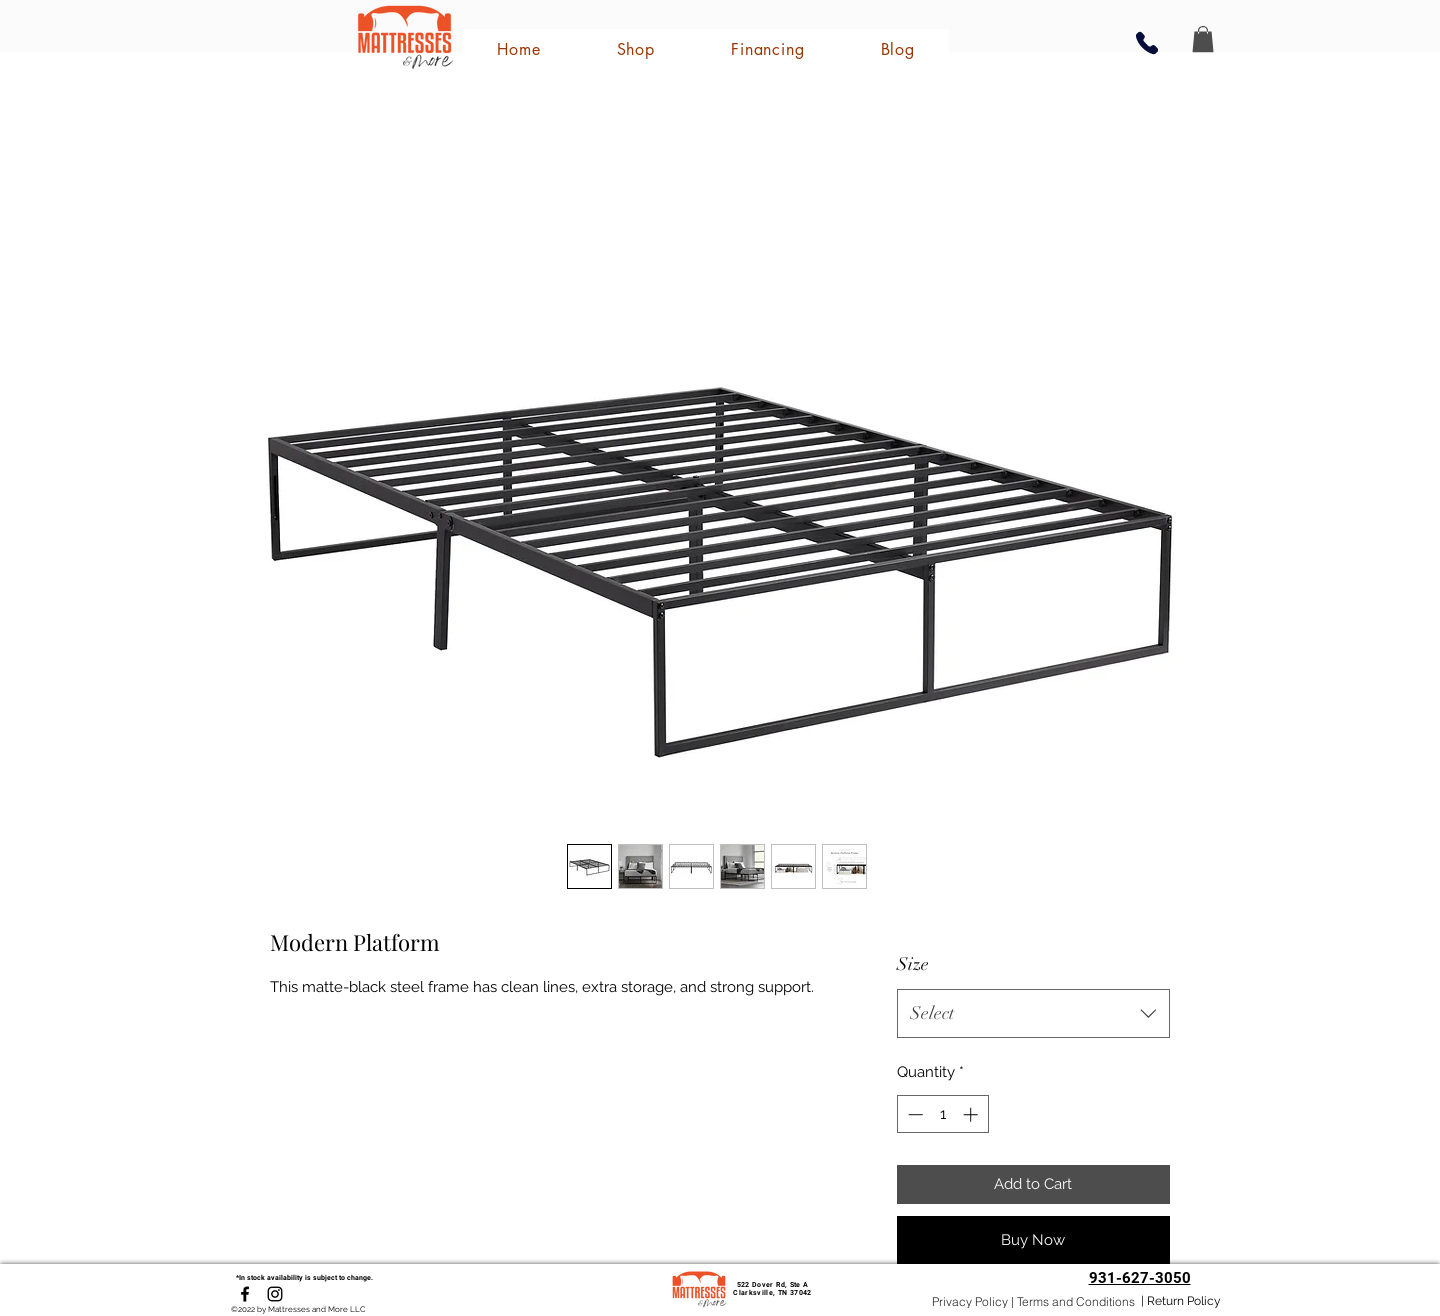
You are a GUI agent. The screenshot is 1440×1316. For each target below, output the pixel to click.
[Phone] (1147, 42)
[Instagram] (275, 1294)
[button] (1203, 39)
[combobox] (1033, 1014)
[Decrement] (913, 1114)
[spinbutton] (942, 1114)
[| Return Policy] (1181, 1302)
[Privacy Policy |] (973, 1302)
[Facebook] (245, 1294)
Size (913, 964)
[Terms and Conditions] (1075, 1302)
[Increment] (972, 1114)
